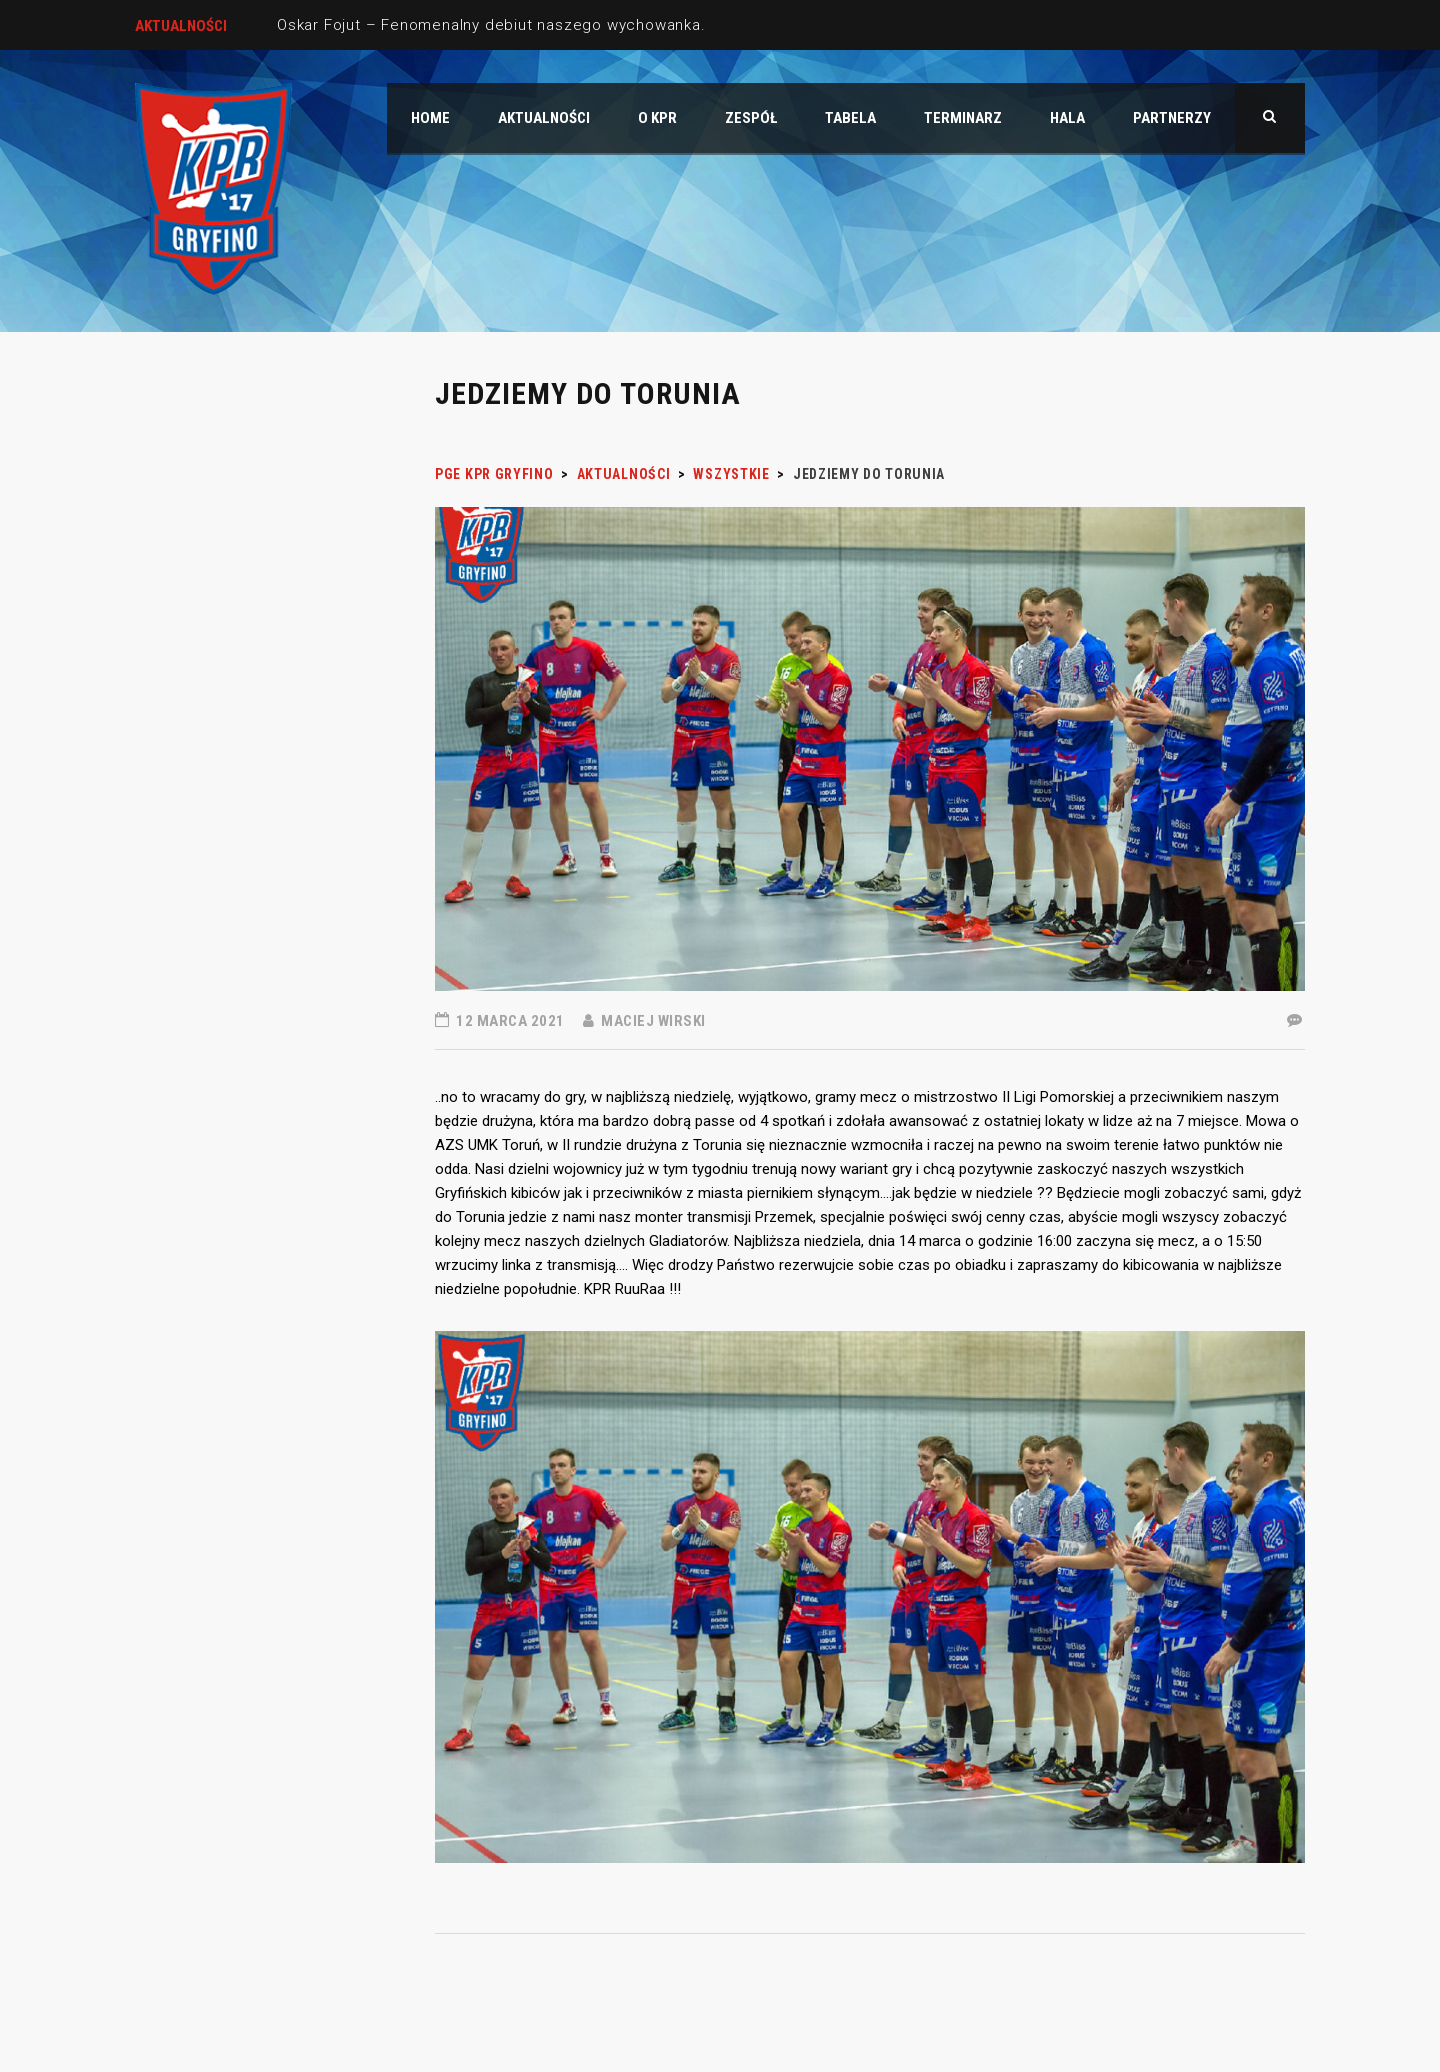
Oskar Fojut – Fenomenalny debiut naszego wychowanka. (491, 25)
